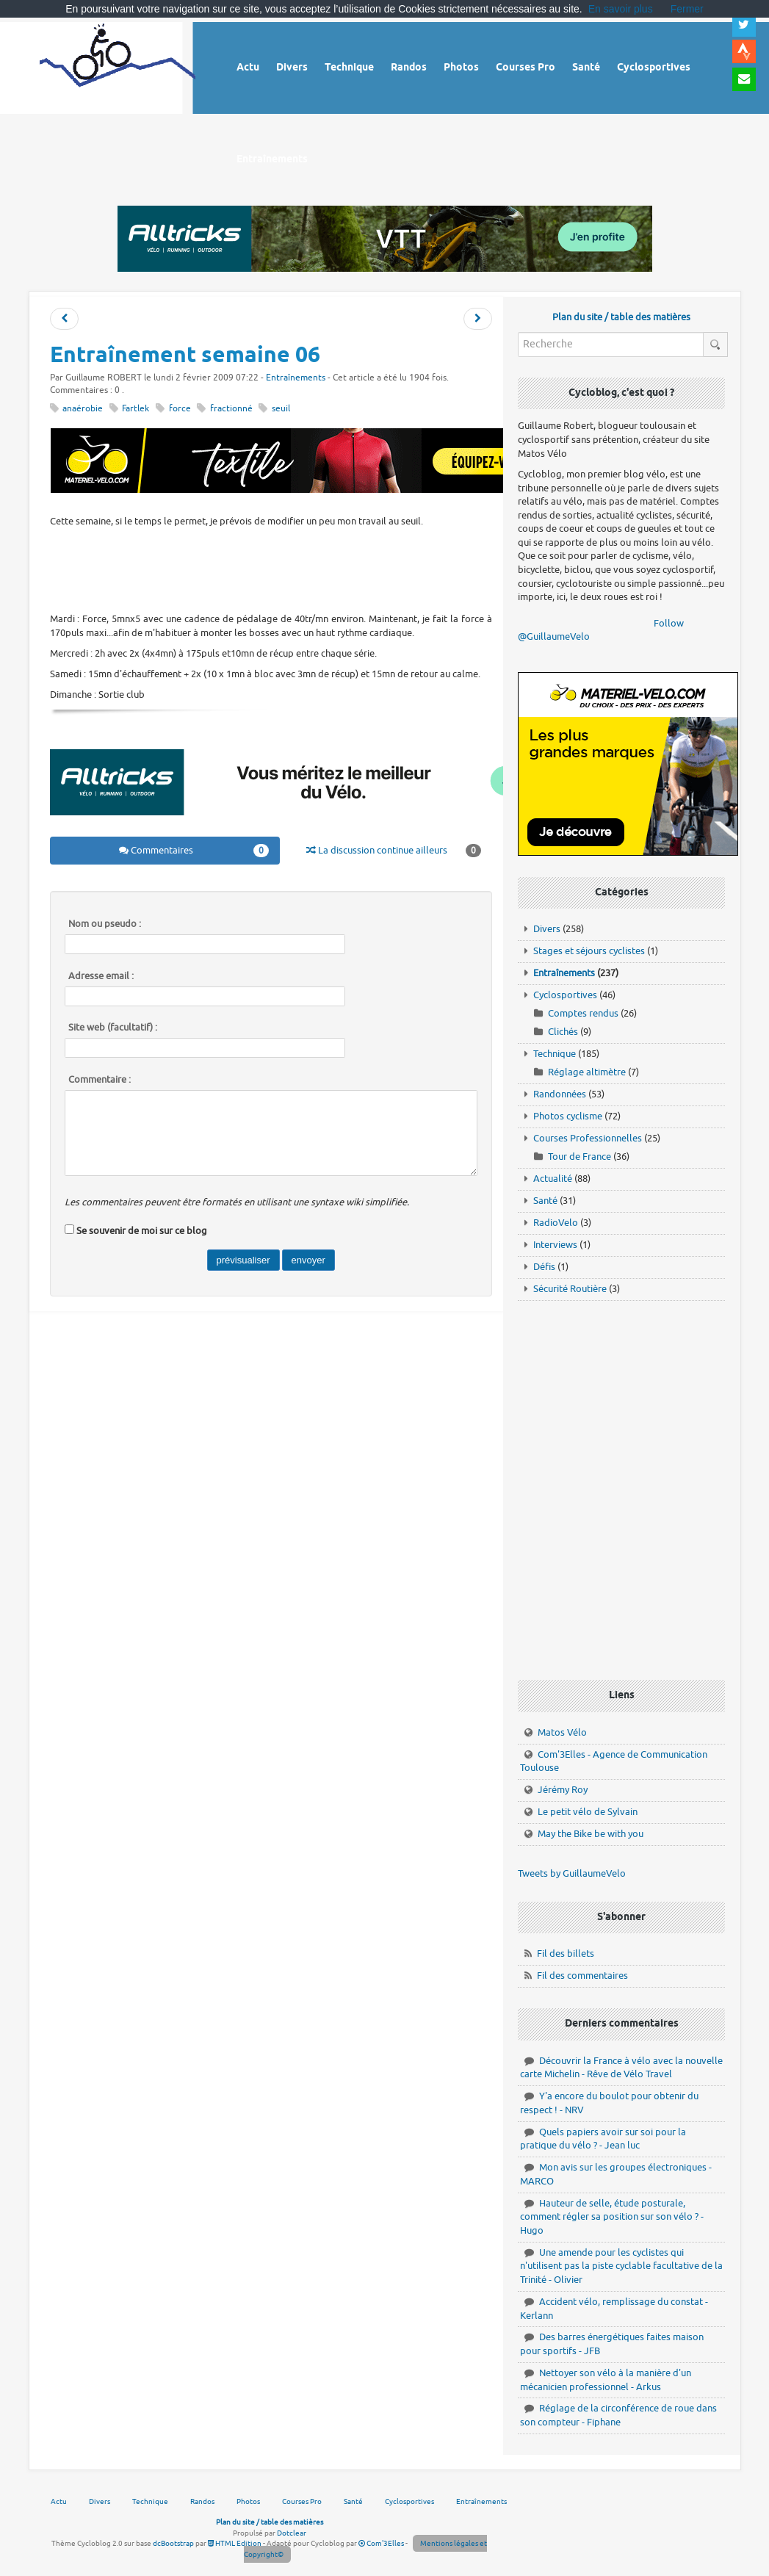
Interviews (555, 1244)
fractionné (231, 408)
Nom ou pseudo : (104, 924)
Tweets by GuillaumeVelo (572, 1873)
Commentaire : (99, 1080)
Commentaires (194, 850)
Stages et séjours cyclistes (589, 951)
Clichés (563, 1031)
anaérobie (82, 408)
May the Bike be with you (590, 1834)
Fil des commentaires (582, 1975)
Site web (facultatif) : (112, 1027)
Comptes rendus (583, 1013)
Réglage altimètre (587, 1072)
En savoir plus (620, 9)
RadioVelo (555, 1222)
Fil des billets (565, 1953)
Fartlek (135, 408)
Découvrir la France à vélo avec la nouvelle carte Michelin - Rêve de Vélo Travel (621, 2067)
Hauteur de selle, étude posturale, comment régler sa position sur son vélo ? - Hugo (612, 2217)
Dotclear (291, 2533)
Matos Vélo (562, 1732)
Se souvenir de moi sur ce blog (141, 1230)
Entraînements (295, 377)
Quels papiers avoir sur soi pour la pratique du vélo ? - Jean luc (603, 2139)
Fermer (687, 9)
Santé (545, 1200)
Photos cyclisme (567, 1116)
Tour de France (579, 1156)
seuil (281, 408)
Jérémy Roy (563, 1789)
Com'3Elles (381, 2543)
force (180, 408)
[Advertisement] (317, 568)
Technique (554, 1053)
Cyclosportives (565, 995)
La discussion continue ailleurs (393, 850)
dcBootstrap (173, 2543)
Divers (546, 929)
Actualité (552, 1178)
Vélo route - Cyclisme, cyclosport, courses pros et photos (118, 66)
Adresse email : (101, 976)
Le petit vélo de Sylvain (588, 1811)
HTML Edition (234, 2543)
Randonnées (559, 1094)
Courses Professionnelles (587, 1138)
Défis (544, 1266)
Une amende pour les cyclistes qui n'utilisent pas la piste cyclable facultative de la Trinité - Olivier (621, 2266)
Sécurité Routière (570, 1288)
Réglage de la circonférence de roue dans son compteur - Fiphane (618, 2415)
